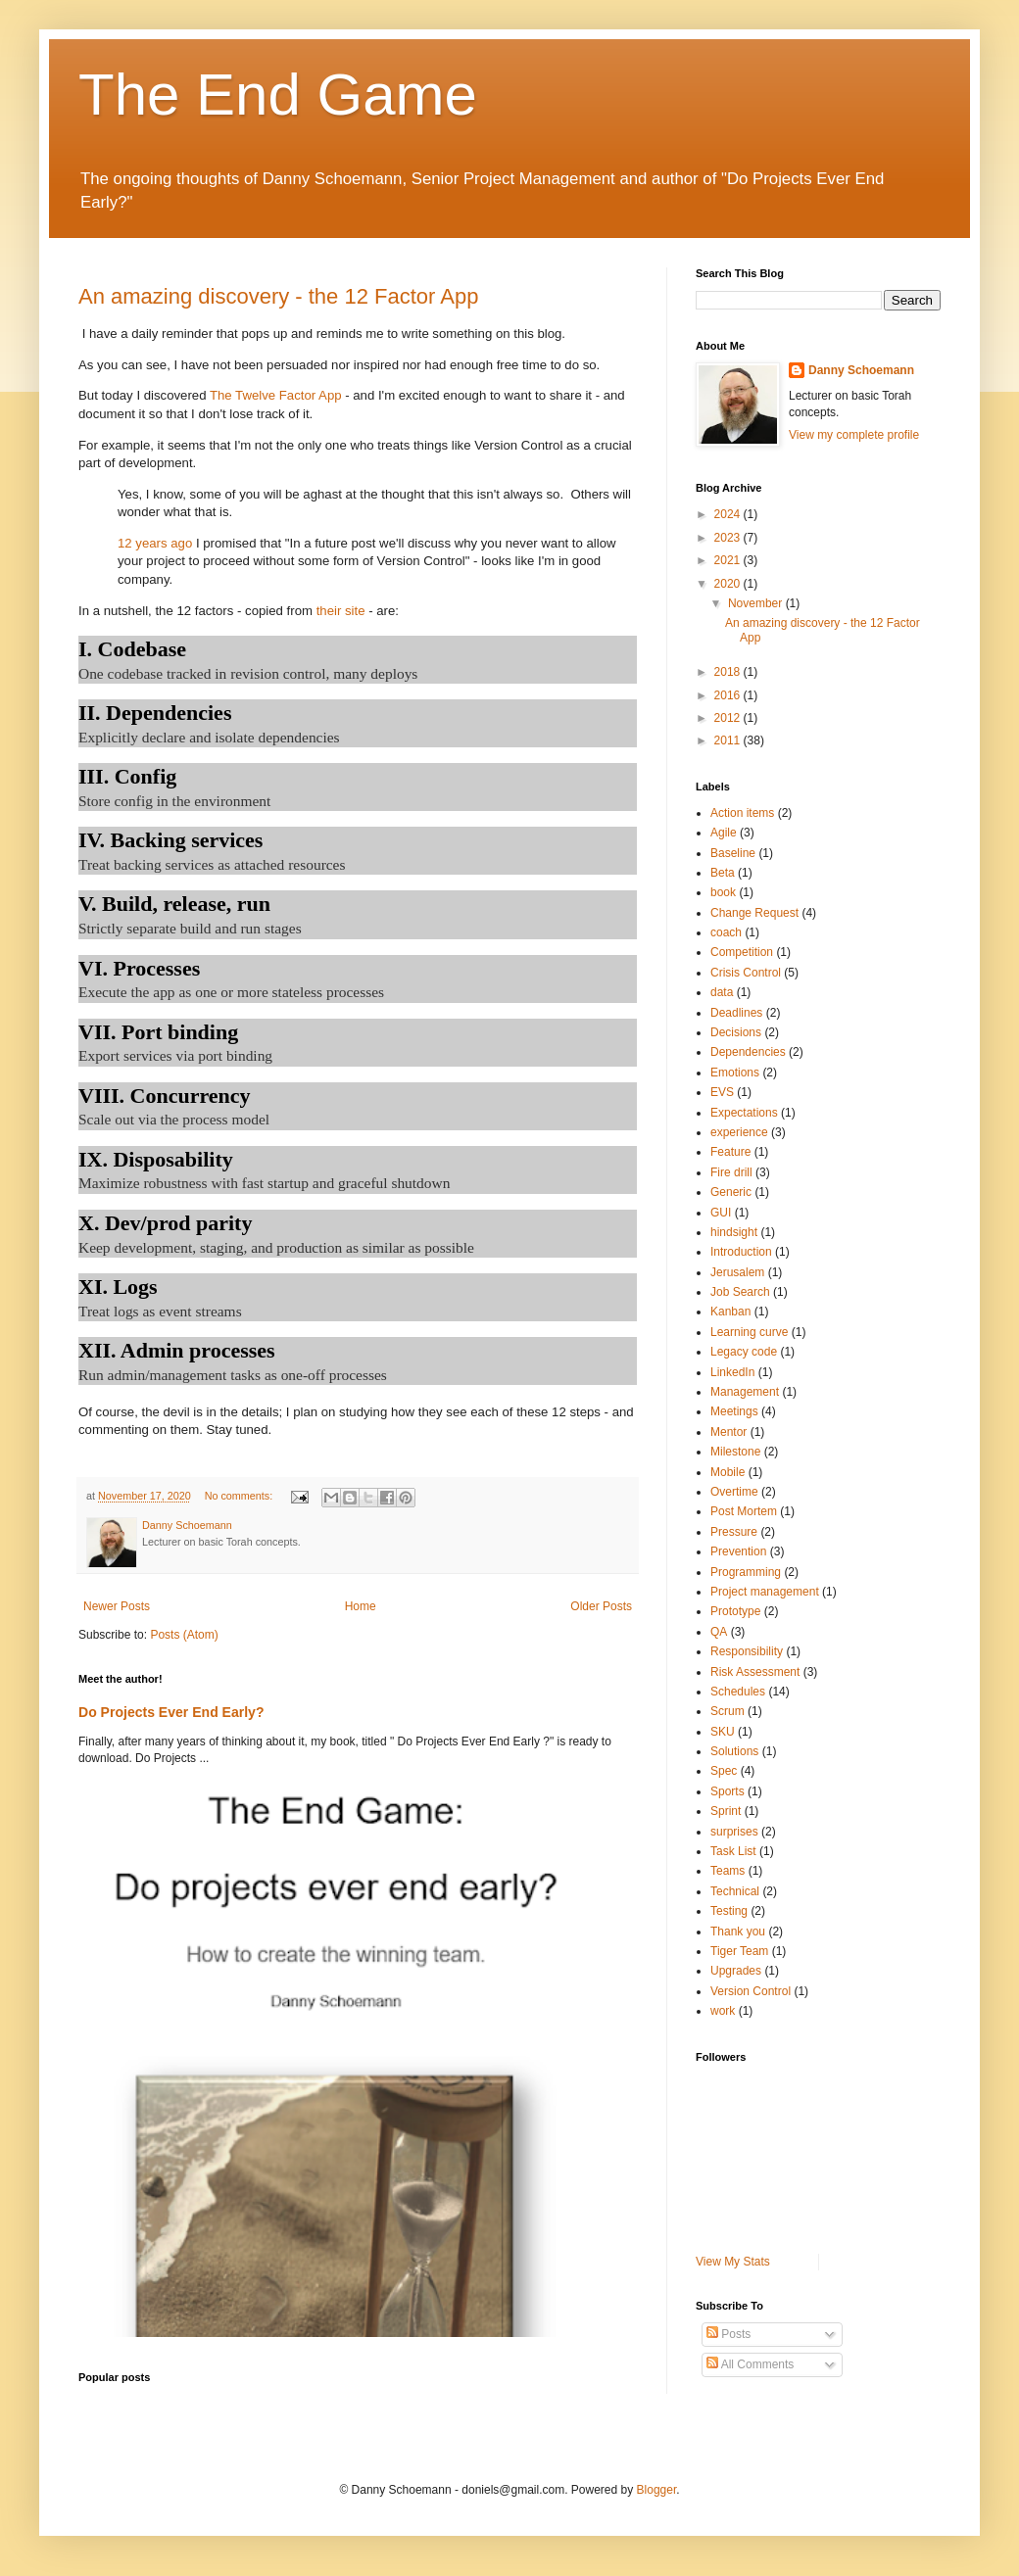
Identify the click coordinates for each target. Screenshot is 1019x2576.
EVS (722, 1092)
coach (726, 932)
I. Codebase (132, 649)
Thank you (737, 1931)
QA (718, 1632)
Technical (734, 1891)
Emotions (734, 1072)
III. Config (127, 776)
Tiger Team (739, 1951)
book (723, 892)
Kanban (730, 1311)
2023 (729, 538)
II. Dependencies (154, 712)
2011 (729, 740)
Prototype (735, 1611)
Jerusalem (737, 1272)
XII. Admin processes (176, 1350)
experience (739, 1132)
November (757, 603)
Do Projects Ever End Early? (171, 1712)
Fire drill (731, 1172)
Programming (745, 1572)
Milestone (735, 1451)
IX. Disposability (155, 1159)
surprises (734, 1831)
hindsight (733, 1232)
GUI (720, 1212)
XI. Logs (118, 1286)
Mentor (728, 1432)
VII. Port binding (158, 1032)
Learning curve (749, 1332)
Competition (741, 952)
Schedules (737, 1691)
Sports (727, 1791)
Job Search (740, 1292)
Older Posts (601, 1606)
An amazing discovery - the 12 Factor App (278, 296)
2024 (729, 514)
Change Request (754, 913)
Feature (730, 1152)
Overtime (734, 1492)
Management (744, 1392)
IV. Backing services (170, 840)
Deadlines (736, 1013)
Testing (729, 1911)
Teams (727, 1871)
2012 (729, 718)
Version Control (750, 1991)
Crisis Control (745, 972)
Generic (731, 1192)
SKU (722, 1732)
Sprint (725, 1811)
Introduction (741, 1252)
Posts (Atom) (184, 1635)
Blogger (657, 2490)
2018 (729, 672)
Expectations (744, 1113)
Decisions (735, 1032)
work (722, 2011)
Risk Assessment (755, 1672)
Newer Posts (116, 1606)
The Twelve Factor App (276, 395)
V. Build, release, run (174, 903)
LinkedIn (732, 1372)
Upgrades (735, 1971)
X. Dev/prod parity (165, 1223)
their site (340, 610)
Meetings (734, 1411)
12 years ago (155, 543)
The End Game (277, 94)
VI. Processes (139, 968)
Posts (728, 2334)
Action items (742, 813)
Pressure (733, 1532)
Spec (723, 1771)
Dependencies (748, 1052)
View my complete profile (854, 435)
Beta (722, 873)
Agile (723, 832)
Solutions (734, 1751)
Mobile (727, 1472)
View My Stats (733, 2261)
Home (360, 1606)
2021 (729, 560)
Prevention (738, 1551)
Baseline (732, 853)
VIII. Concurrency (164, 1095)
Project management (764, 1591)
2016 (729, 695)
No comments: (240, 1496)
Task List (733, 1851)
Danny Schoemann (861, 370)
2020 (729, 584)
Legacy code (743, 1352)
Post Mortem (743, 1511)
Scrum (727, 1711)
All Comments (750, 2364)
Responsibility (746, 1651)
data (721, 992)
